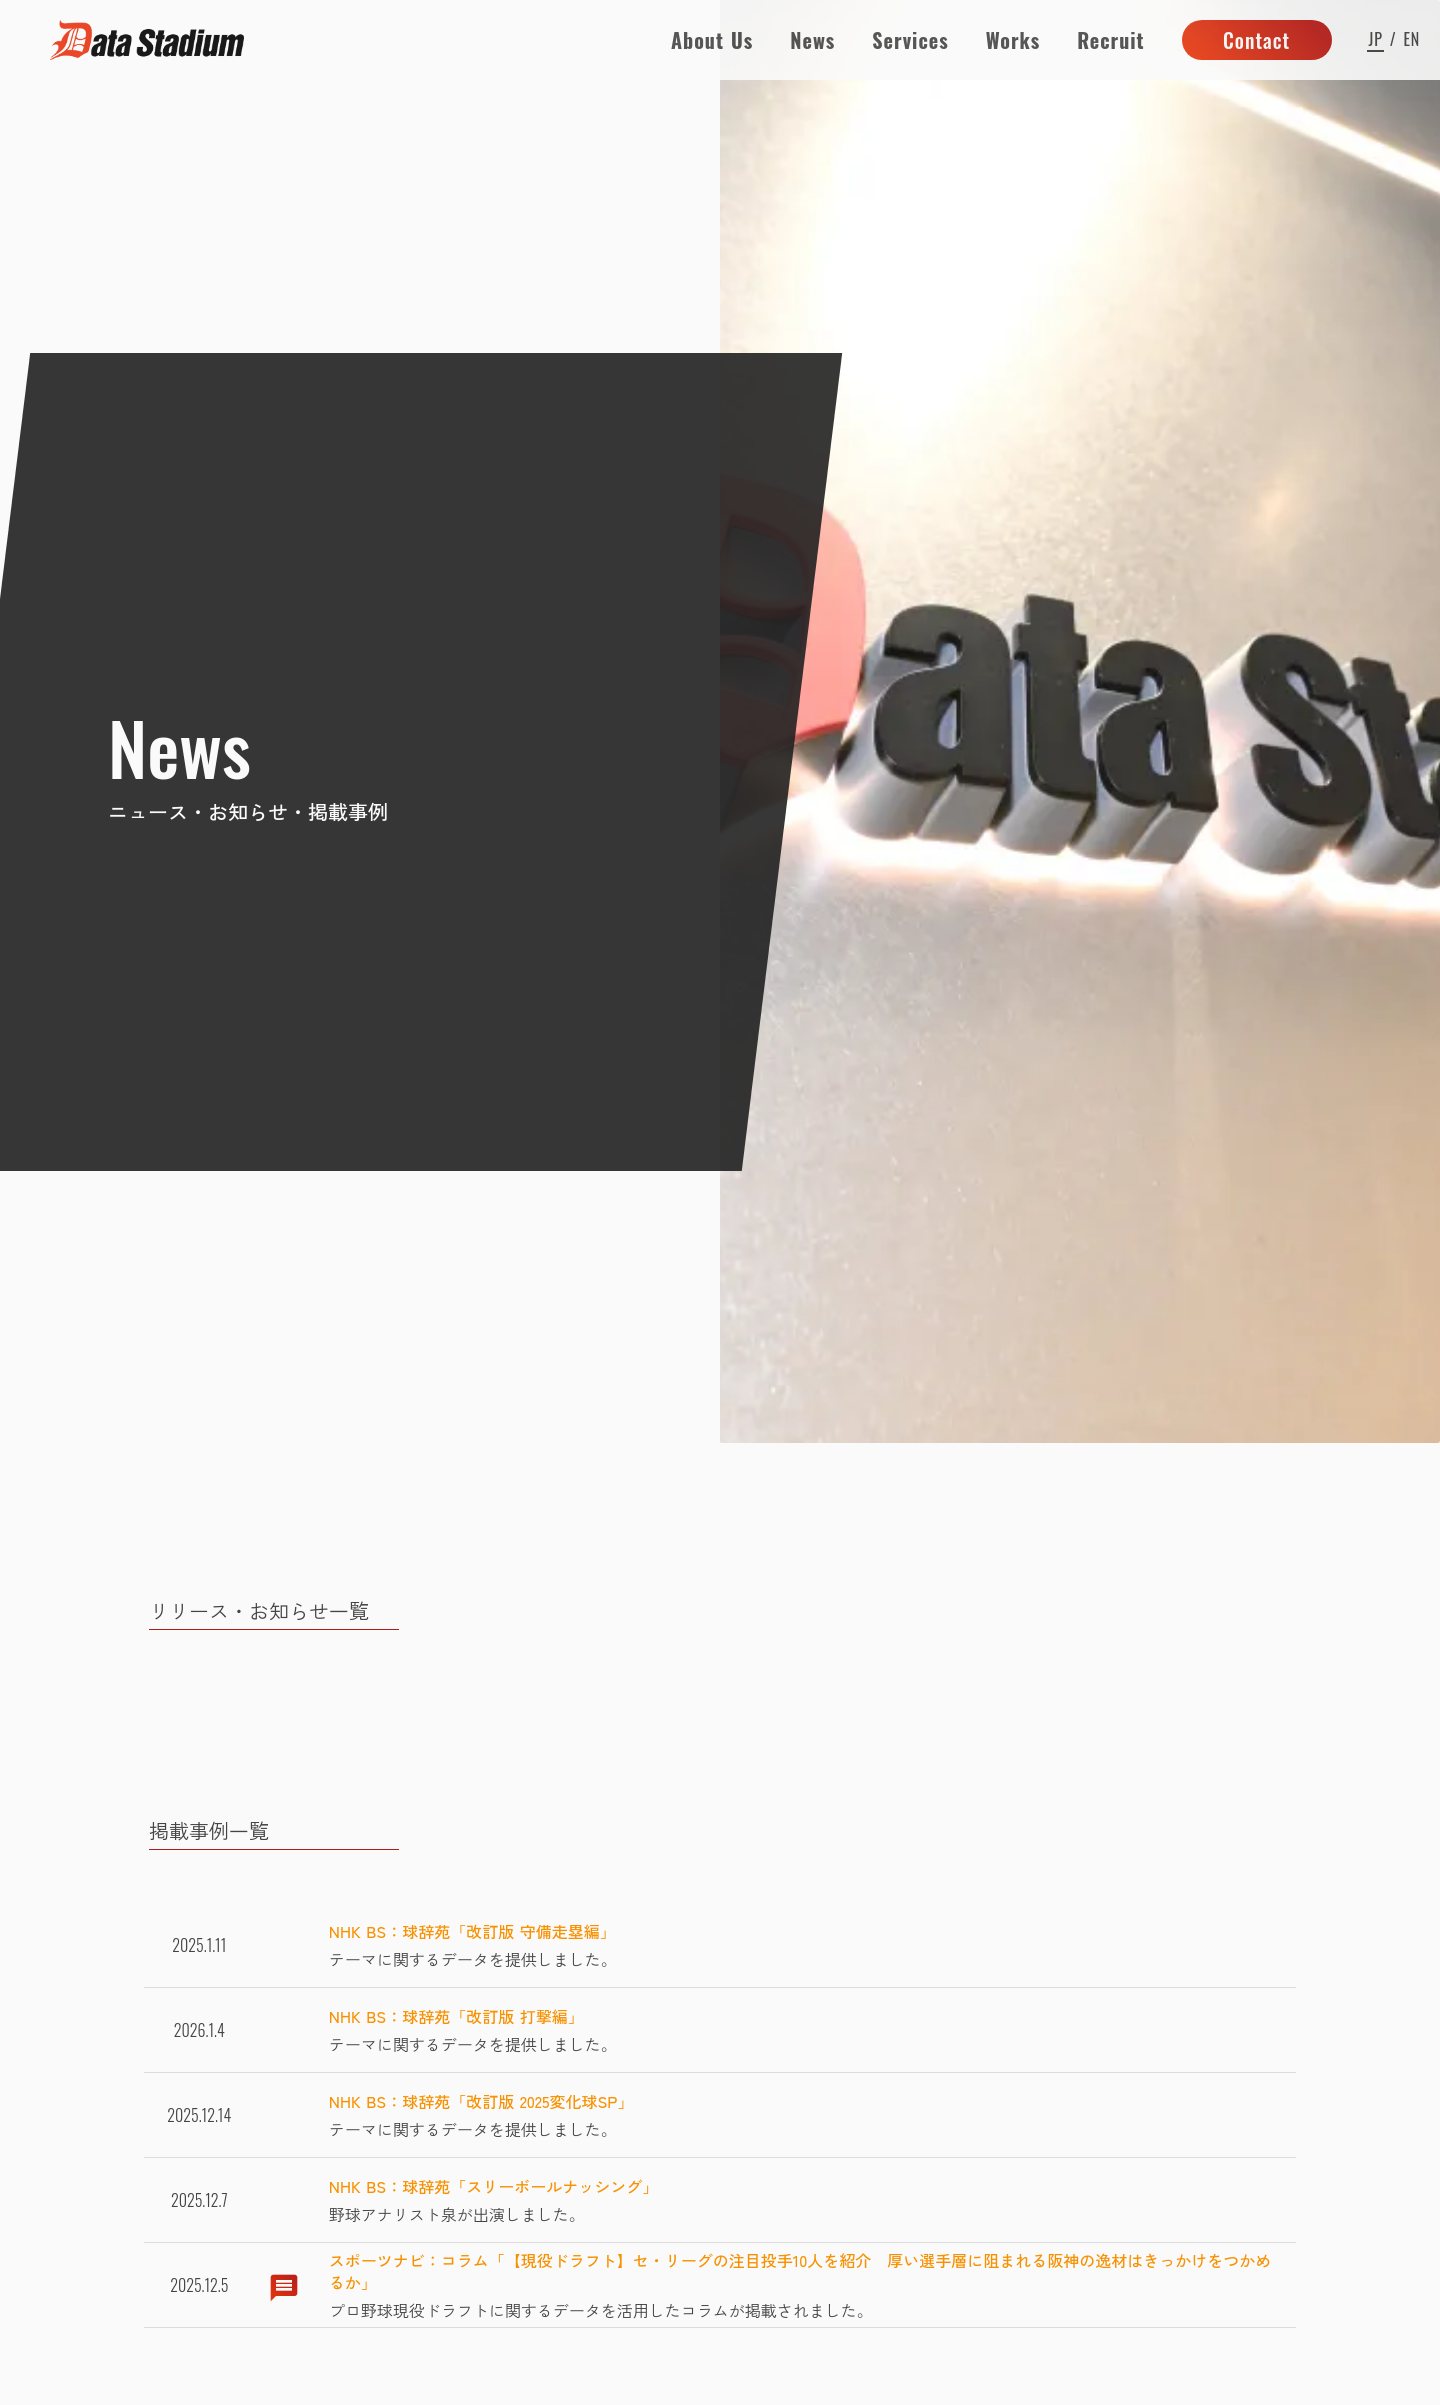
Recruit (1110, 40)
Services (910, 40)
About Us (712, 40)
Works (1013, 40)
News (812, 40)
